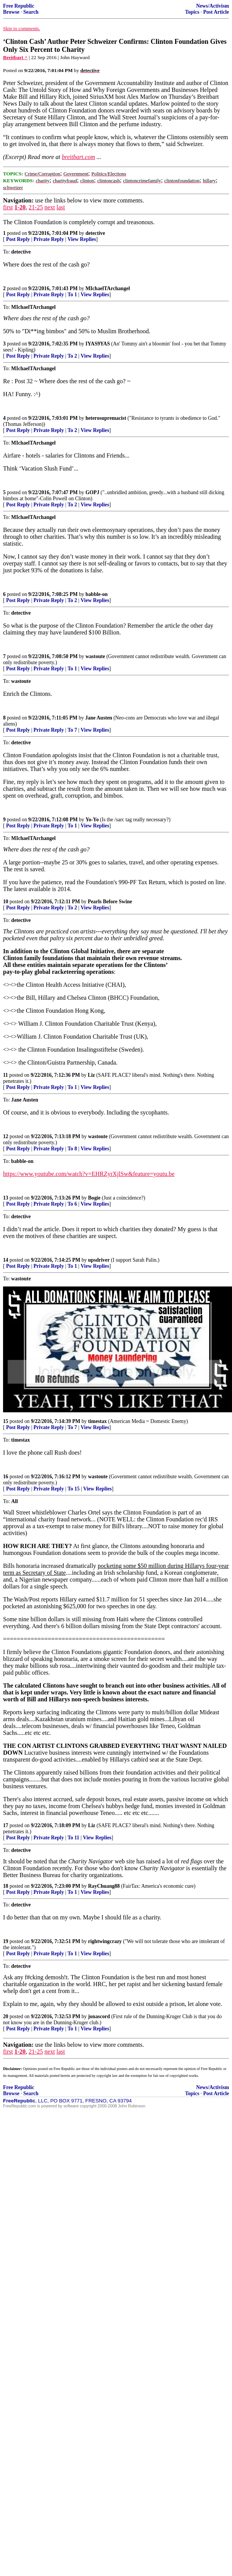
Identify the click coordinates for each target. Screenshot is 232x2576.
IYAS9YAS (97, 344)
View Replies (82, 239)
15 (5, 1421)
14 (5, 1260)
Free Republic (18, 6)
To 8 (72, 1148)
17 (5, 1825)
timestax (97, 1421)
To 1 (72, 294)
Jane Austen (98, 718)
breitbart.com (78, 157)
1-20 (20, 207)
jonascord (99, 2016)
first (8, 207)
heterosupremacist (105, 418)
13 (5, 1198)
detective (95, 233)
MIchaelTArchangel (107, 288)
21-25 (36, 207)
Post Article (216, 12)
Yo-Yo (92, 819)
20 (5, 2016)
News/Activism (212, 6)
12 (5, 1136)
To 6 (72, 1204)
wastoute (95, 656)
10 (5, 901)
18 (5, 1886)
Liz (91, 1075)
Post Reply (18, 239)
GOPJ (92, 492)
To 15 (74, 1489)
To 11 (73, 1837)
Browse (11, 12)
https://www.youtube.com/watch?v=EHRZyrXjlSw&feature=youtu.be (88, 1174)
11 (5, 1075)
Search (31, 12)
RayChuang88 (104, 1886)
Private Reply (49, 239)
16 (5, 1476)
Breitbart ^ (15, 57)
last (60, 207)
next (49, 207)
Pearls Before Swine (110, 901)
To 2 (72, 356)
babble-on (96, 594)
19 (5, 1941)
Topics (192, 12)
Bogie (94, 1198)
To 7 (72, 730)
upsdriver (99, 1260)
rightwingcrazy (105, 1941)
